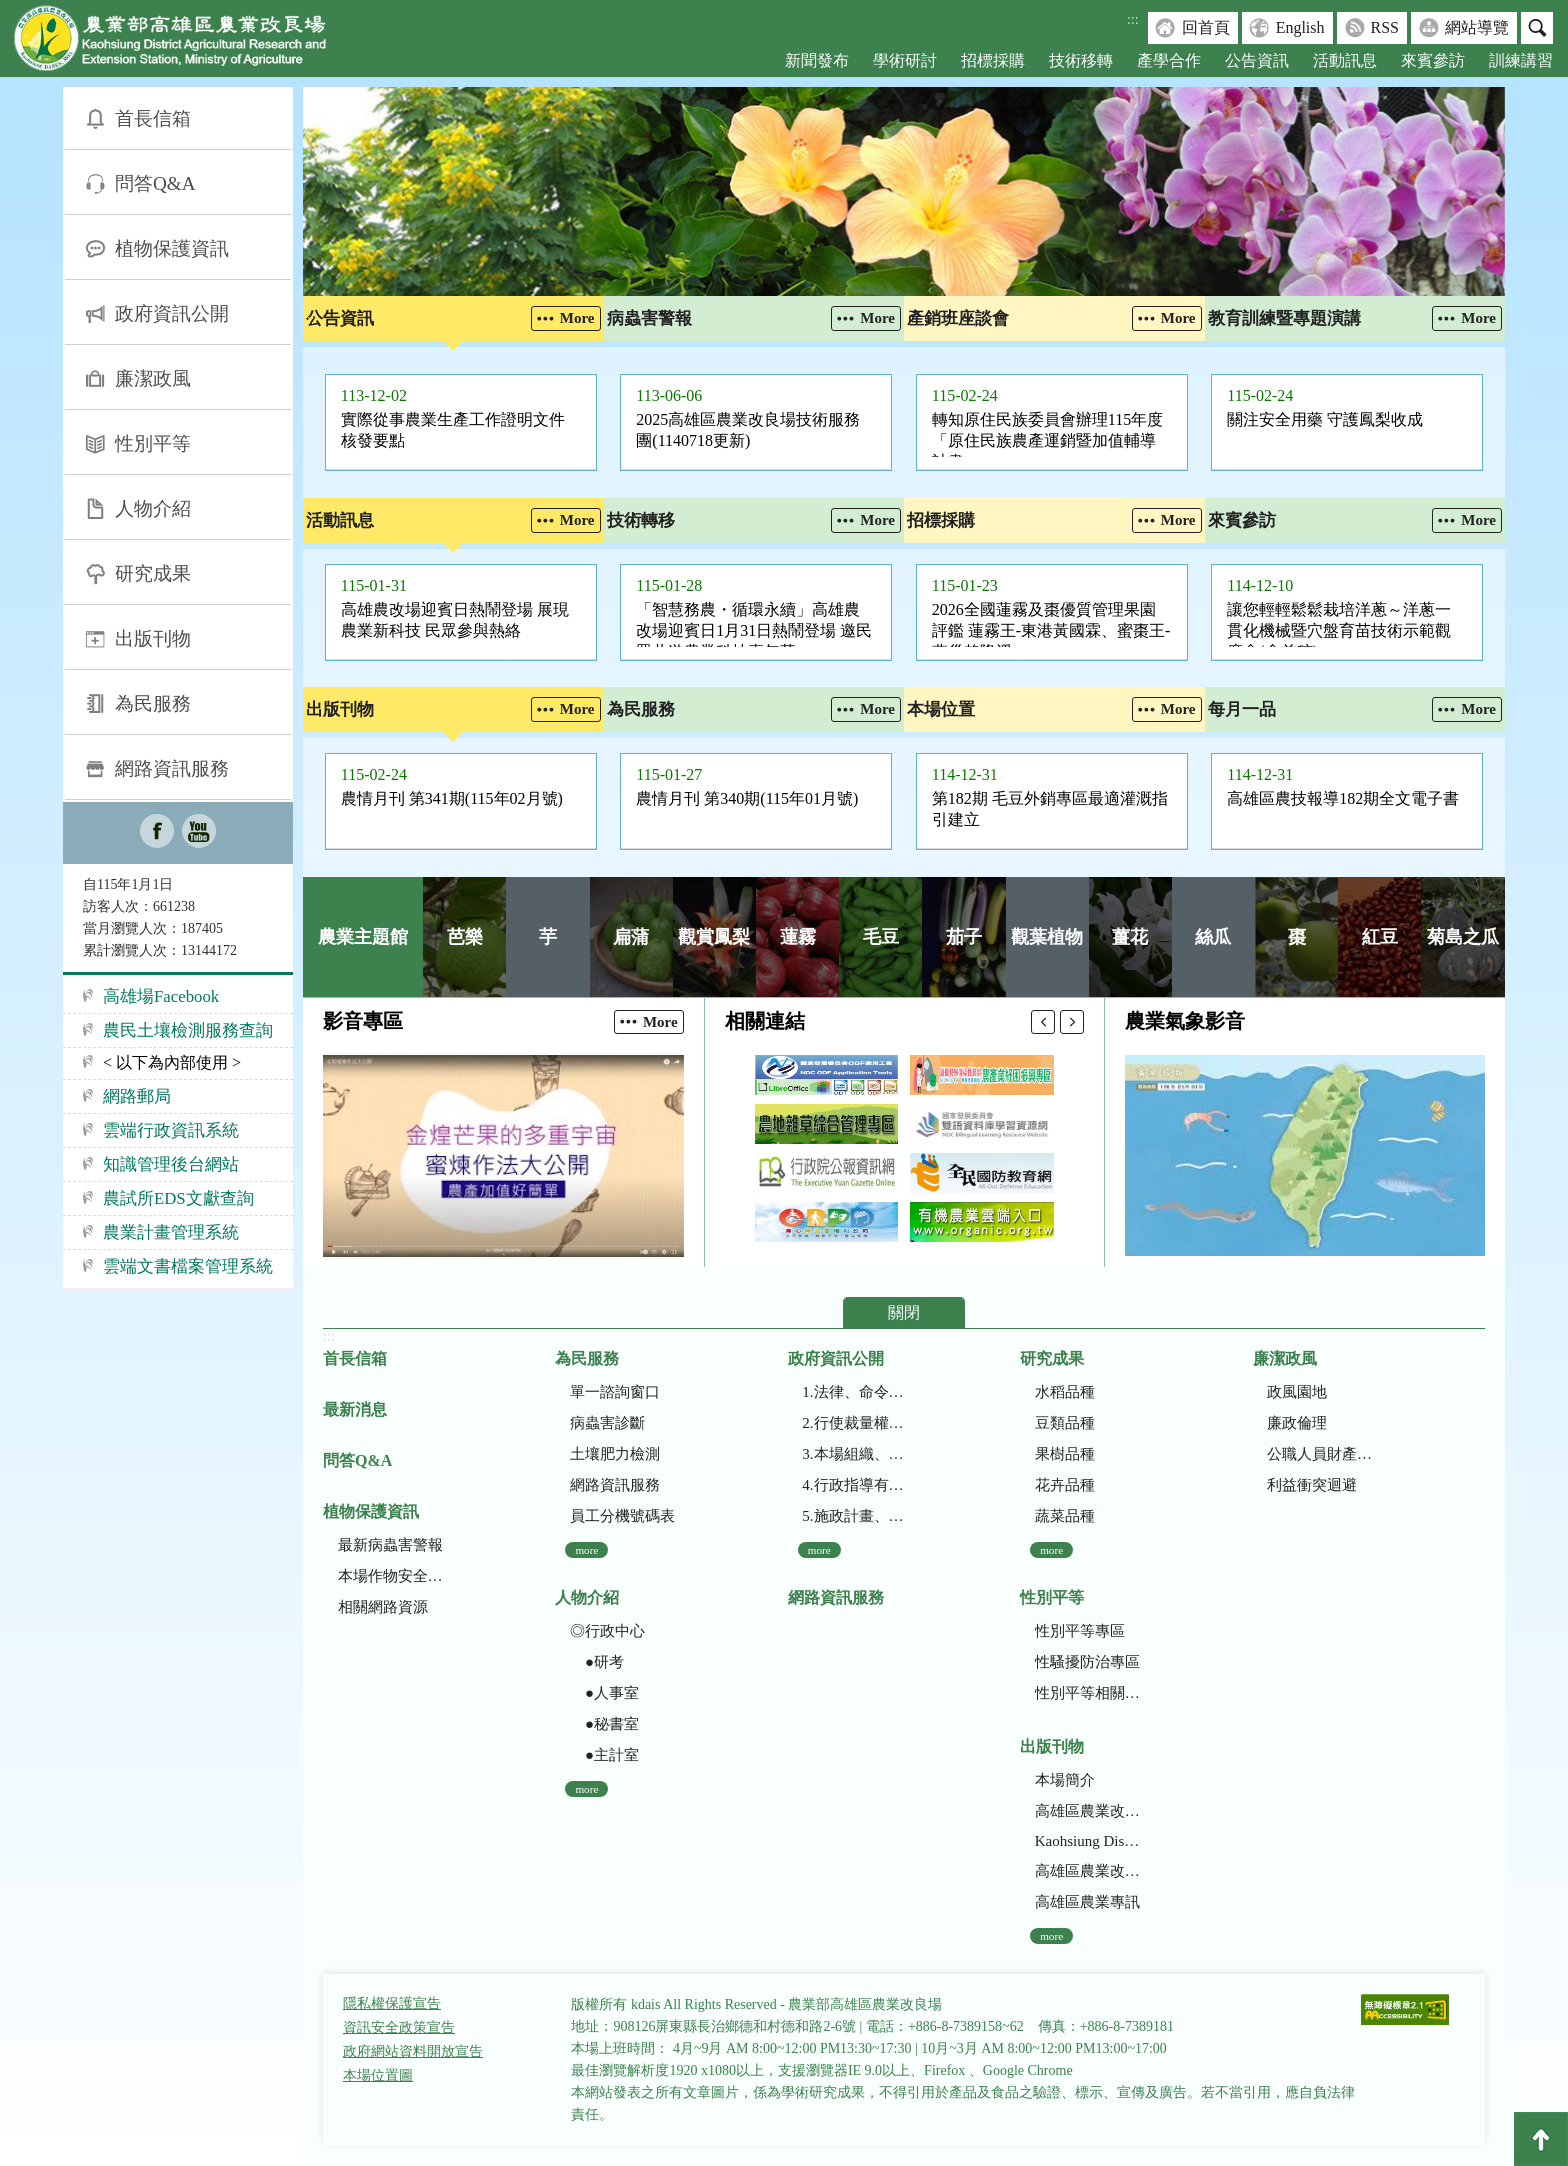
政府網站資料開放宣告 (413, 2051)
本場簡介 (1065, 1780)
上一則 (1043, 1022)
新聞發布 (817, 60)
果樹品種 (1065, 1454)
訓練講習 (1521, 60)
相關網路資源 (383, 1607)
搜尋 (1537, 28)
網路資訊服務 (172, 768)
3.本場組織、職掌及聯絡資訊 (854, 1454)
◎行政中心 (607, 1631)
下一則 (1072, 1022)
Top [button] (1541, 2139)
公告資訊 (1257, 60)
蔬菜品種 (1065, 1516)
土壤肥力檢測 (615, 1454)
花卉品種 (1065, 1485)
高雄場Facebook (161, 996)
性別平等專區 (1080, 1631)
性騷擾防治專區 (1087, 1662)
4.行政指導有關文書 (854, 1485)
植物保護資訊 (172, 248)
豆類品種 (1065, 1423)
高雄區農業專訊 (1087, 1902)
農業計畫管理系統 (171, 1232)
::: (1133, 19)
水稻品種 (1065, 1392)
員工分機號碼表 (622, 1516)
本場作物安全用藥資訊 (390, 1576)
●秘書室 (604, 1724)
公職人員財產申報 (1319, 1454)
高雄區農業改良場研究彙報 (1087, 1811)
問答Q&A (155, 183)
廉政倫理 (1297, 1423)
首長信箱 (153, 118)
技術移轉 (1081, 60)
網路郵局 (137, 1096)
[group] (904, 191)
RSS (1385, 27)
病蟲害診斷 (607, 1423)
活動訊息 (1345, 60)
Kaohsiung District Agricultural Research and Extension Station (1087, 1841)
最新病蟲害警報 (390, 1545)
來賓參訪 (1433, 60)
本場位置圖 (378, 2075)
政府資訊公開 (172, 313)
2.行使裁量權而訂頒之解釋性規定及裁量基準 (854, 1423)
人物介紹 (153, 508)
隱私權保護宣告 (392, 2003)
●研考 (597, 1662)
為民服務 (153, 703)
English (1300, 27)
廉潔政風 (153, 378)
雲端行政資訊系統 (171, 1130)
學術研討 (905, 60)
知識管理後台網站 (171, 1164)
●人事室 (604, 1693)
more (586, 1550)
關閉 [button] (904, 1312)
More (577, 318)
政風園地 (1297, 1392)
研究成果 (153, 573)
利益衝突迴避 (1312, 1485)
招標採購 (993, 60)
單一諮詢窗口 (615, 1392)
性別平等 (153, 443)
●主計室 (604, 1755)
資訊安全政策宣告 (399, 2027)
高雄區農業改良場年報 (1087, 1871)
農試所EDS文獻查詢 (178, 1198)
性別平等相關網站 (1087, 1693)
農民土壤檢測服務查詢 (188, 1030)
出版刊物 (153, 638)
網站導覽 (1477, 27)
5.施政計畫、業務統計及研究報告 (854, 1516)
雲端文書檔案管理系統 (188, 1266)
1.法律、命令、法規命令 (854, 1392)
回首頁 (1206, 27)
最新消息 (355, 1409)
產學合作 (1169, 60)
